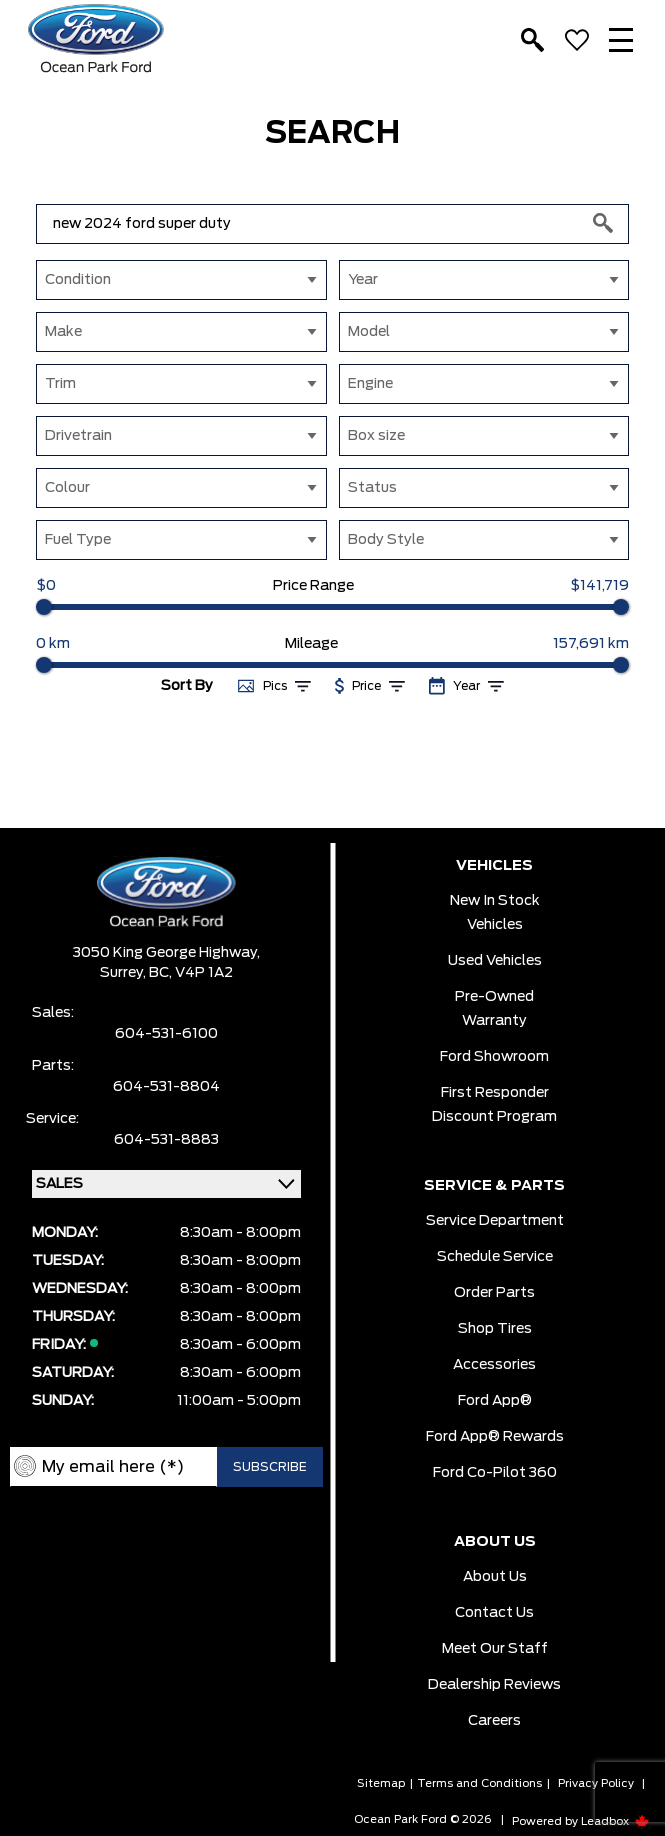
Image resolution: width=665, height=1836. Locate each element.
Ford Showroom (494, 1057)
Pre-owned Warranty (494, 1009)
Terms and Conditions (479, 1783)
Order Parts (494, 1293)
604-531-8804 (166, 1087)
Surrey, (124, 973)
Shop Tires (495, 1329)
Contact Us (494, 1613)
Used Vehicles (495, 961)
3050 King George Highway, (166, 953)
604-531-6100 (166, 1034)
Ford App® (495, 1401)
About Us (495, 1577)
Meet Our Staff (495, 1649)
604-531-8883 (166, 1140)
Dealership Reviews (494, 1685)
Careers (494, 1721)
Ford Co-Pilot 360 (495, 1473)
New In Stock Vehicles (495, 913)
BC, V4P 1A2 (191, 973)
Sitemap (381, 1783)
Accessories (494, 1365)
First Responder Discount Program (494, 1105)
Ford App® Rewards (495, 1437)
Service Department (495, 1221)
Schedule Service (495, 1257)
